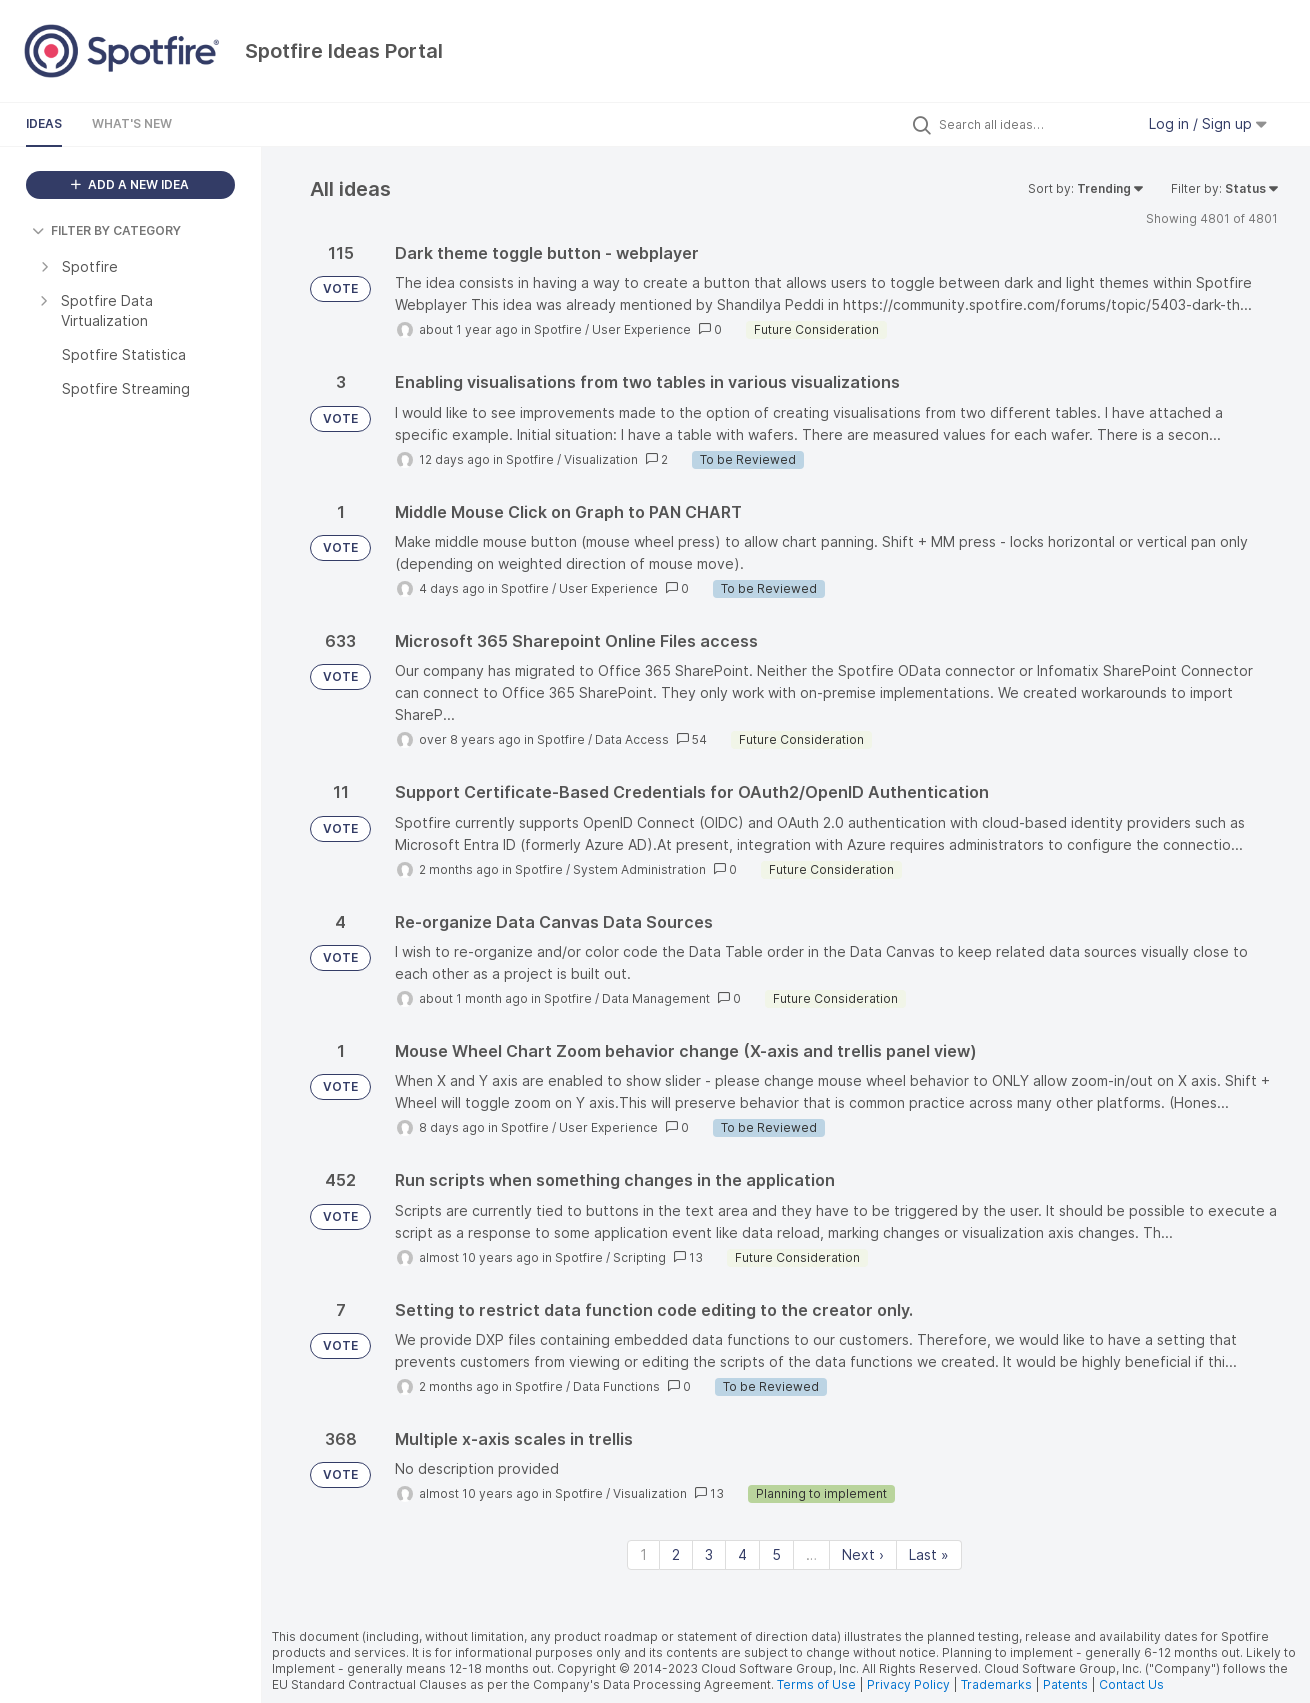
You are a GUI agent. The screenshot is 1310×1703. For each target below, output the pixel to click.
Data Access (632, 739)
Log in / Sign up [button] (1208, 123)
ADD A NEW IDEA (130, 184)
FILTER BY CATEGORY (106, 230)
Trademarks (998, 1684)
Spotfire (558, 329)
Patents (1065, 1684)
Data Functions (616, 1386)
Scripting (639, 1257)
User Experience (641, 329)
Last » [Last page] (929, 1554)
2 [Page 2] (676, 1554)
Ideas (44, 123)
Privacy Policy (908, 1684)
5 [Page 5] (776, 1554)
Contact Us (1131, 1684)
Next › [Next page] (863, 1554)
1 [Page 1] (643, 1554)
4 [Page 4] (742, 1554)
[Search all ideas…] (1032, 124)
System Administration (639, 869)
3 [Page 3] (709, 1554)
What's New (132, 123)
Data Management (656, 998)
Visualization (601, 459)
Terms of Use (816, 1684)
